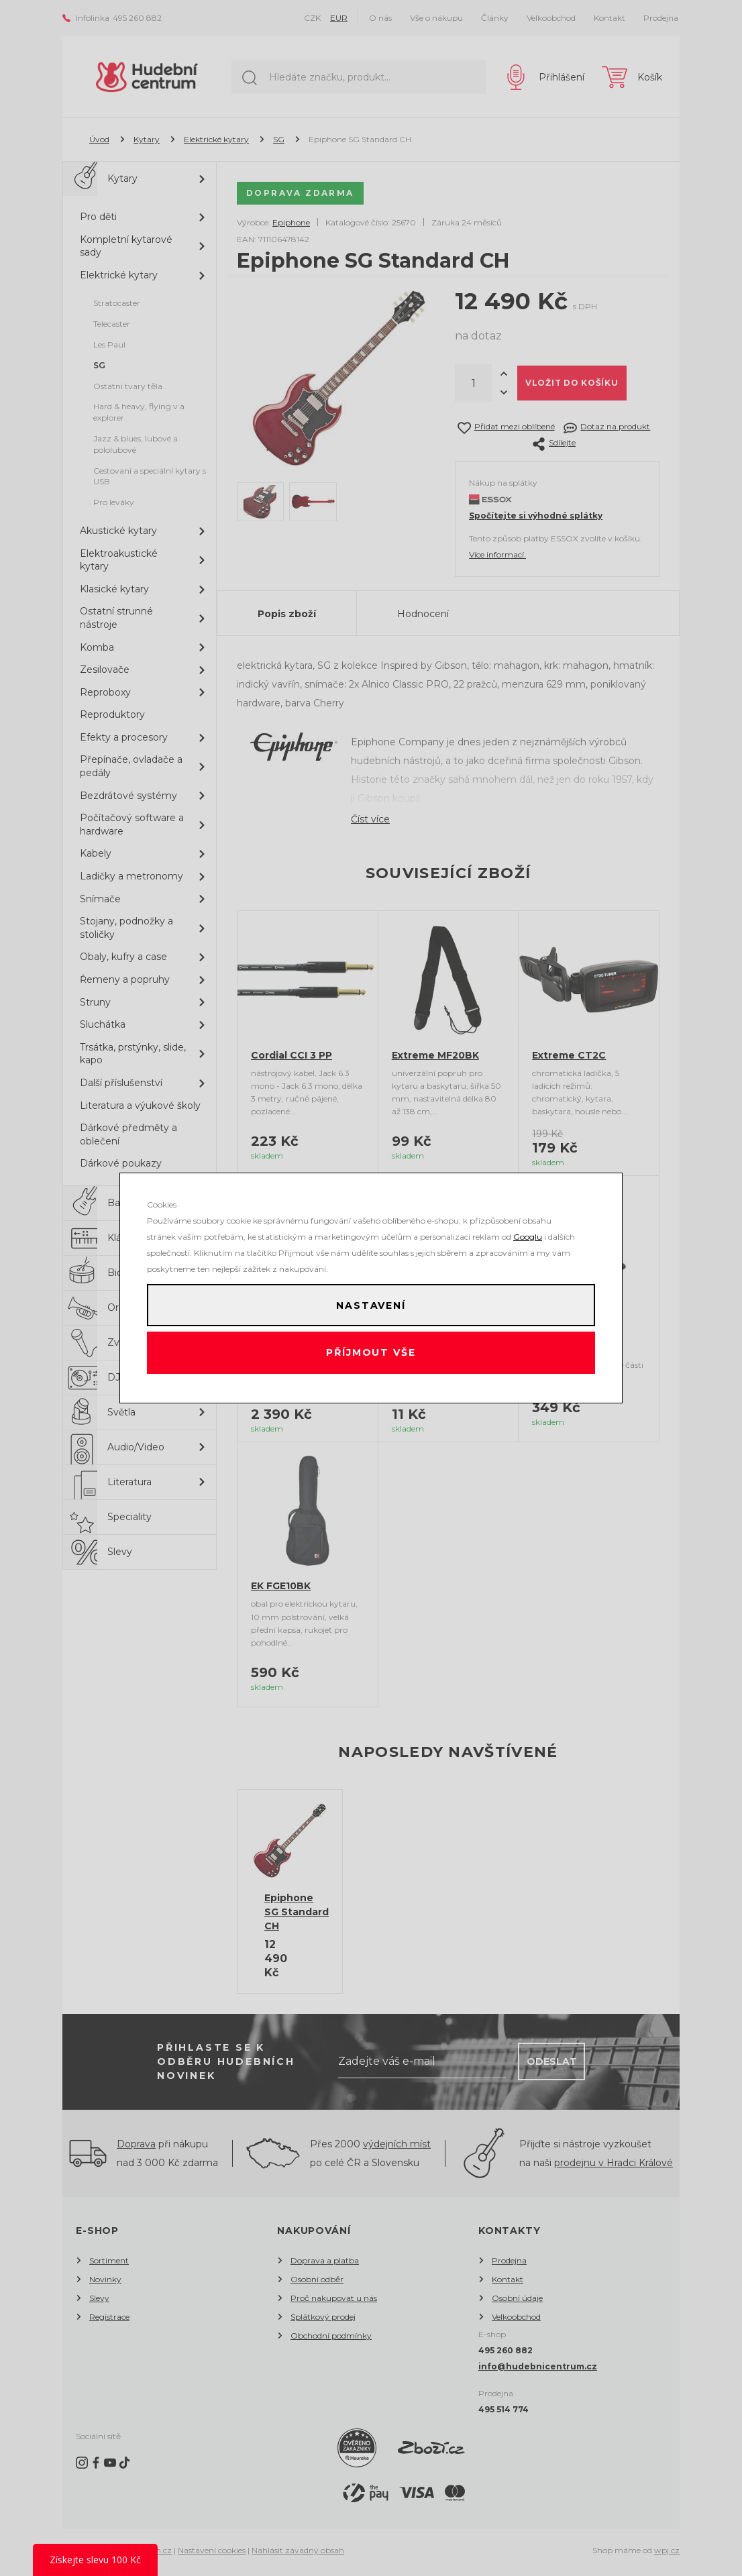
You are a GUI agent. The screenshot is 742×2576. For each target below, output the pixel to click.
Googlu (527, 1231)
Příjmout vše (371, 1356)
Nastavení (371, 1302)
